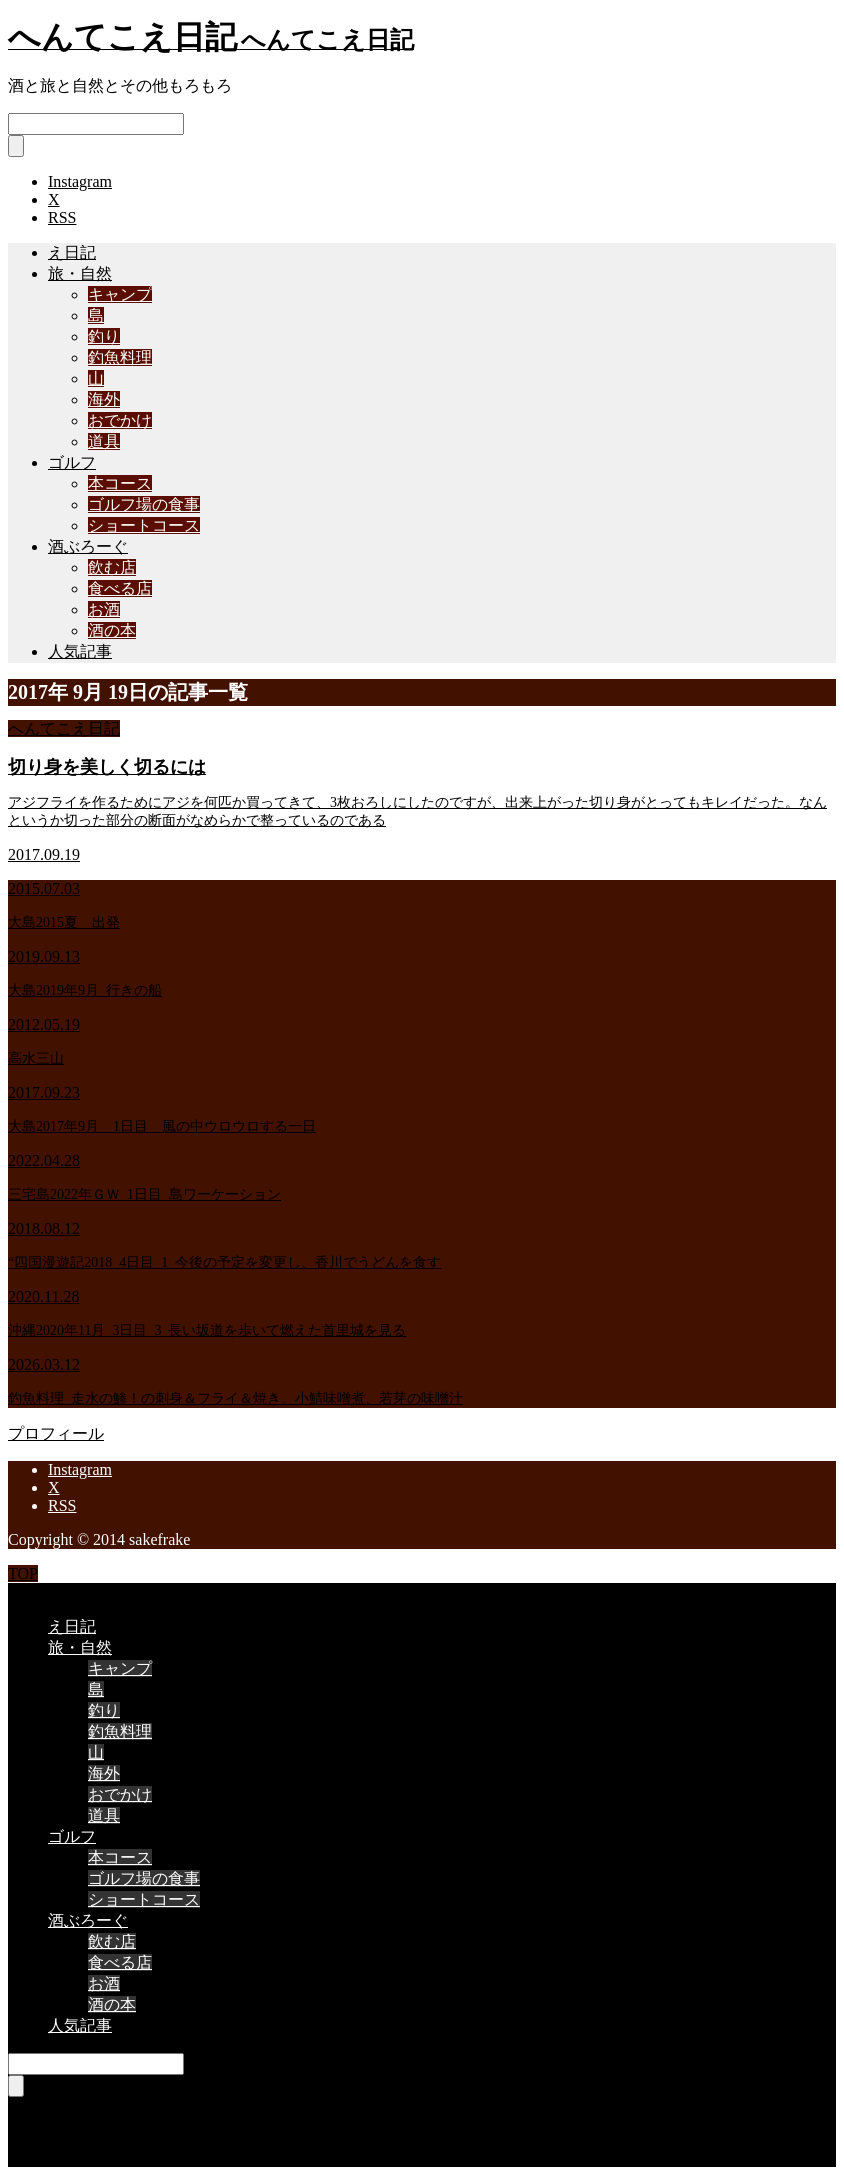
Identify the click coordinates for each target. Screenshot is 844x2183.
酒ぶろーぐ (88, 546)
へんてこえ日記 (64, 728)
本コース (120, 483)
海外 (104, 399)
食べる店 (120, 588)
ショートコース (144, 525)
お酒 (104, 609)
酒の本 (112, 630)
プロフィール (56, 1433)
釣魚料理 (120, 357)
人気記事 (80, 651)
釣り (104, 336)
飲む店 (112, 567)
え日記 (72, 252)
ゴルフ (72, 462)
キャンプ (120, 294)
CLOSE (33, 1591)
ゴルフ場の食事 (144, 504)
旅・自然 (80, 273)
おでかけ (120, 420)
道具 (104, 441)
